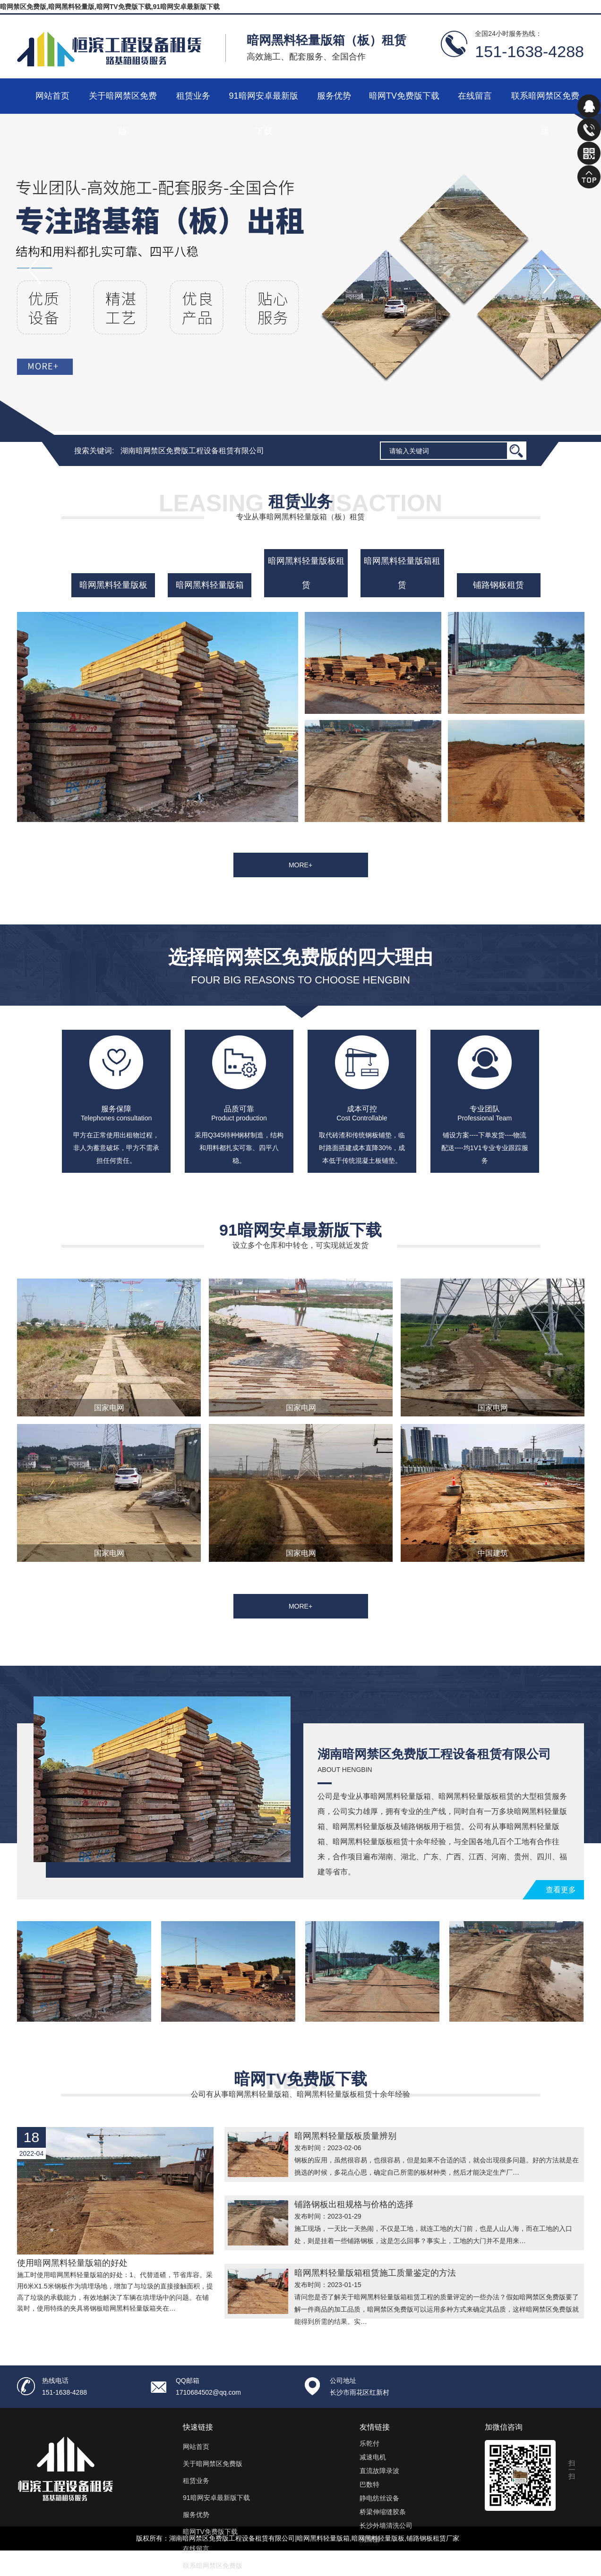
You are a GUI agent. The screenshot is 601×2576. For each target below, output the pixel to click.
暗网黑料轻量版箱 (210, 585)
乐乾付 (369, 2443)
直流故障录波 (379, 2470)
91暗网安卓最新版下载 (263, 102)
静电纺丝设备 (379, 2498)
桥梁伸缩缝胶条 (383, 2511)
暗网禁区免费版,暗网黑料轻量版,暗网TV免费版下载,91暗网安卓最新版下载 (110, 6)
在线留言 (475, 96)
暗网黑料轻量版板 (113, 585)
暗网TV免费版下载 (404, 96)
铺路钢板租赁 (498, 585)
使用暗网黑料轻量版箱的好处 (72, 2263)
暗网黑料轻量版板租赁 (306, 573)
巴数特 (369, 2484)
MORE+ (300, 865)
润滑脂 (369, 2539)
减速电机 (373, 2457)
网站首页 (52, 96)
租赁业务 (193, 96)
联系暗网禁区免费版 (545, 102)
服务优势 (334, 96)
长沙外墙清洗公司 (386, 2525)
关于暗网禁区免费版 (123, 102)
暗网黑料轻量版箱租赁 (402, 573)
